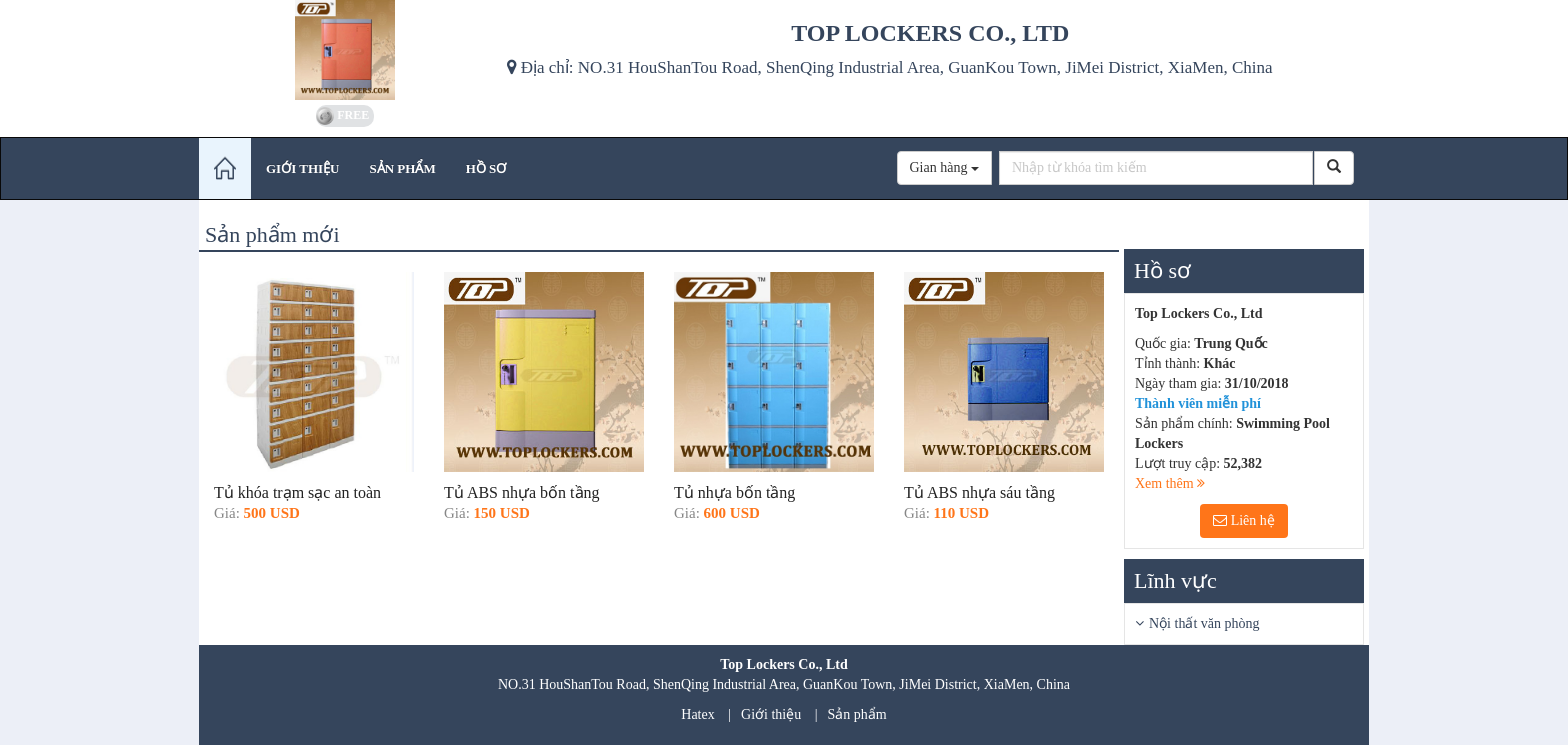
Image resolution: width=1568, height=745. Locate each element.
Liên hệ (1244, 520)
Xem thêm (1170, 483)
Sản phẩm (857, 714)
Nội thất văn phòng (1204, 623)
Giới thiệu (771, 714)
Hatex (697, 714)
